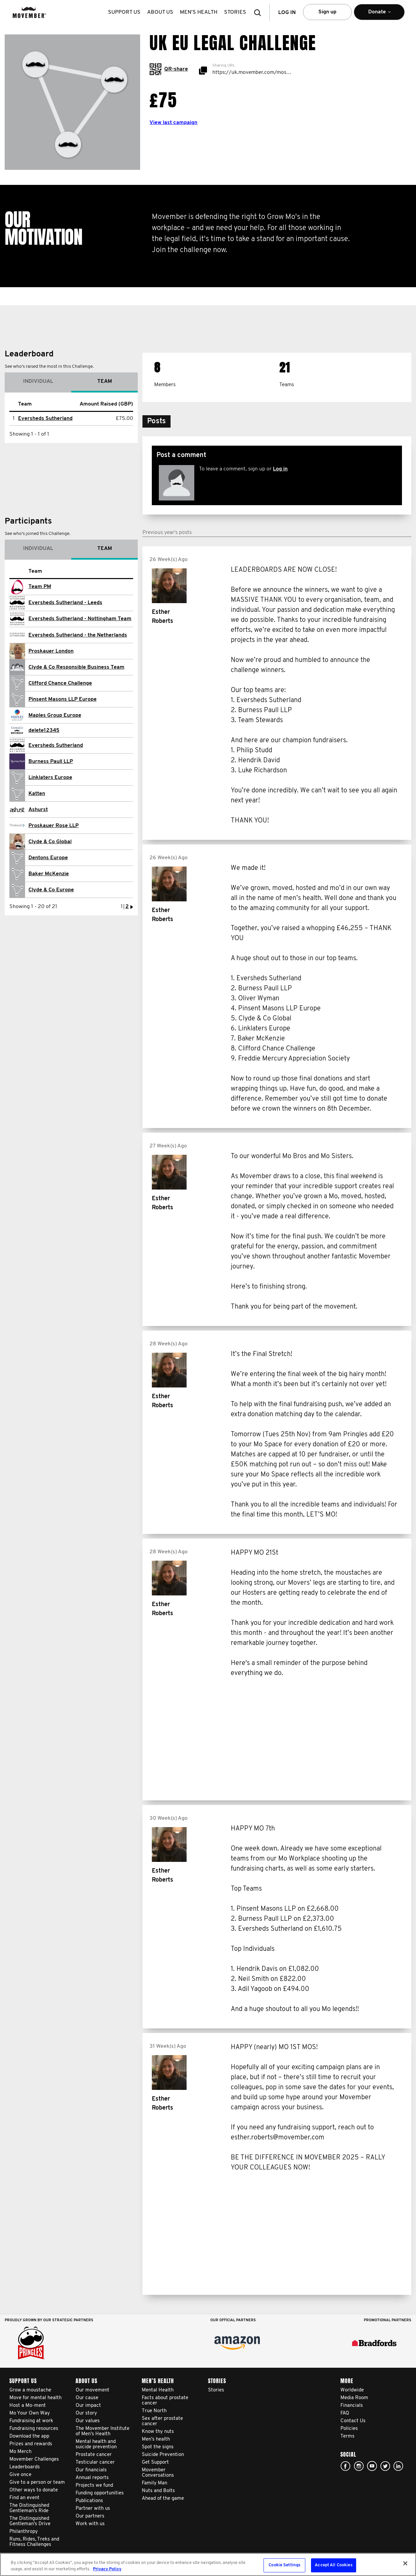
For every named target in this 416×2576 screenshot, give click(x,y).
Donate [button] (379, 14)
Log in (280, 469)
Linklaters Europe (50, 777)
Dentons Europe (48, 858)
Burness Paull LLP (50, 761)
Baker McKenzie (48, 874)
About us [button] (160, 12)
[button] (259, 12)
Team (104, 381)
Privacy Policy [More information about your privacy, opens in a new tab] (107, 2569)
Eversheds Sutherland (45, 418)
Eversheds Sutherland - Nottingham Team (79, 619)
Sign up (327, 12)
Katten (36, 793)
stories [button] (235, 12)
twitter (385, 2466)
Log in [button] (287, 12)
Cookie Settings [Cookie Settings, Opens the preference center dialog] (284, 2565)
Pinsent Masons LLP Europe (62, 699)
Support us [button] (124, 12)
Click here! (359, 2466)
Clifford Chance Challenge (60, 683)
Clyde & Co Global (50, 842)
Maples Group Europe (54, 715)
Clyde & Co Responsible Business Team (76, 667)
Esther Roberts (162, 617)
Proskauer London (51, 651)
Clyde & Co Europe (51, 890)
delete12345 (44, 730)
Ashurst (38, 809)
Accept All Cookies (333, 2565)
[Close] (405, 2563)
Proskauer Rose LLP (53, 825)
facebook (345, 2466)
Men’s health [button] (198, 12)
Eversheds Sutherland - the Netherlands (77, 635)
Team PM (39, 586)
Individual (38, 381)
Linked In (398, 2466)
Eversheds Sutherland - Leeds (65, 602)
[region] (208, 2564)
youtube (372, 2466)
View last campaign (173, 122)
